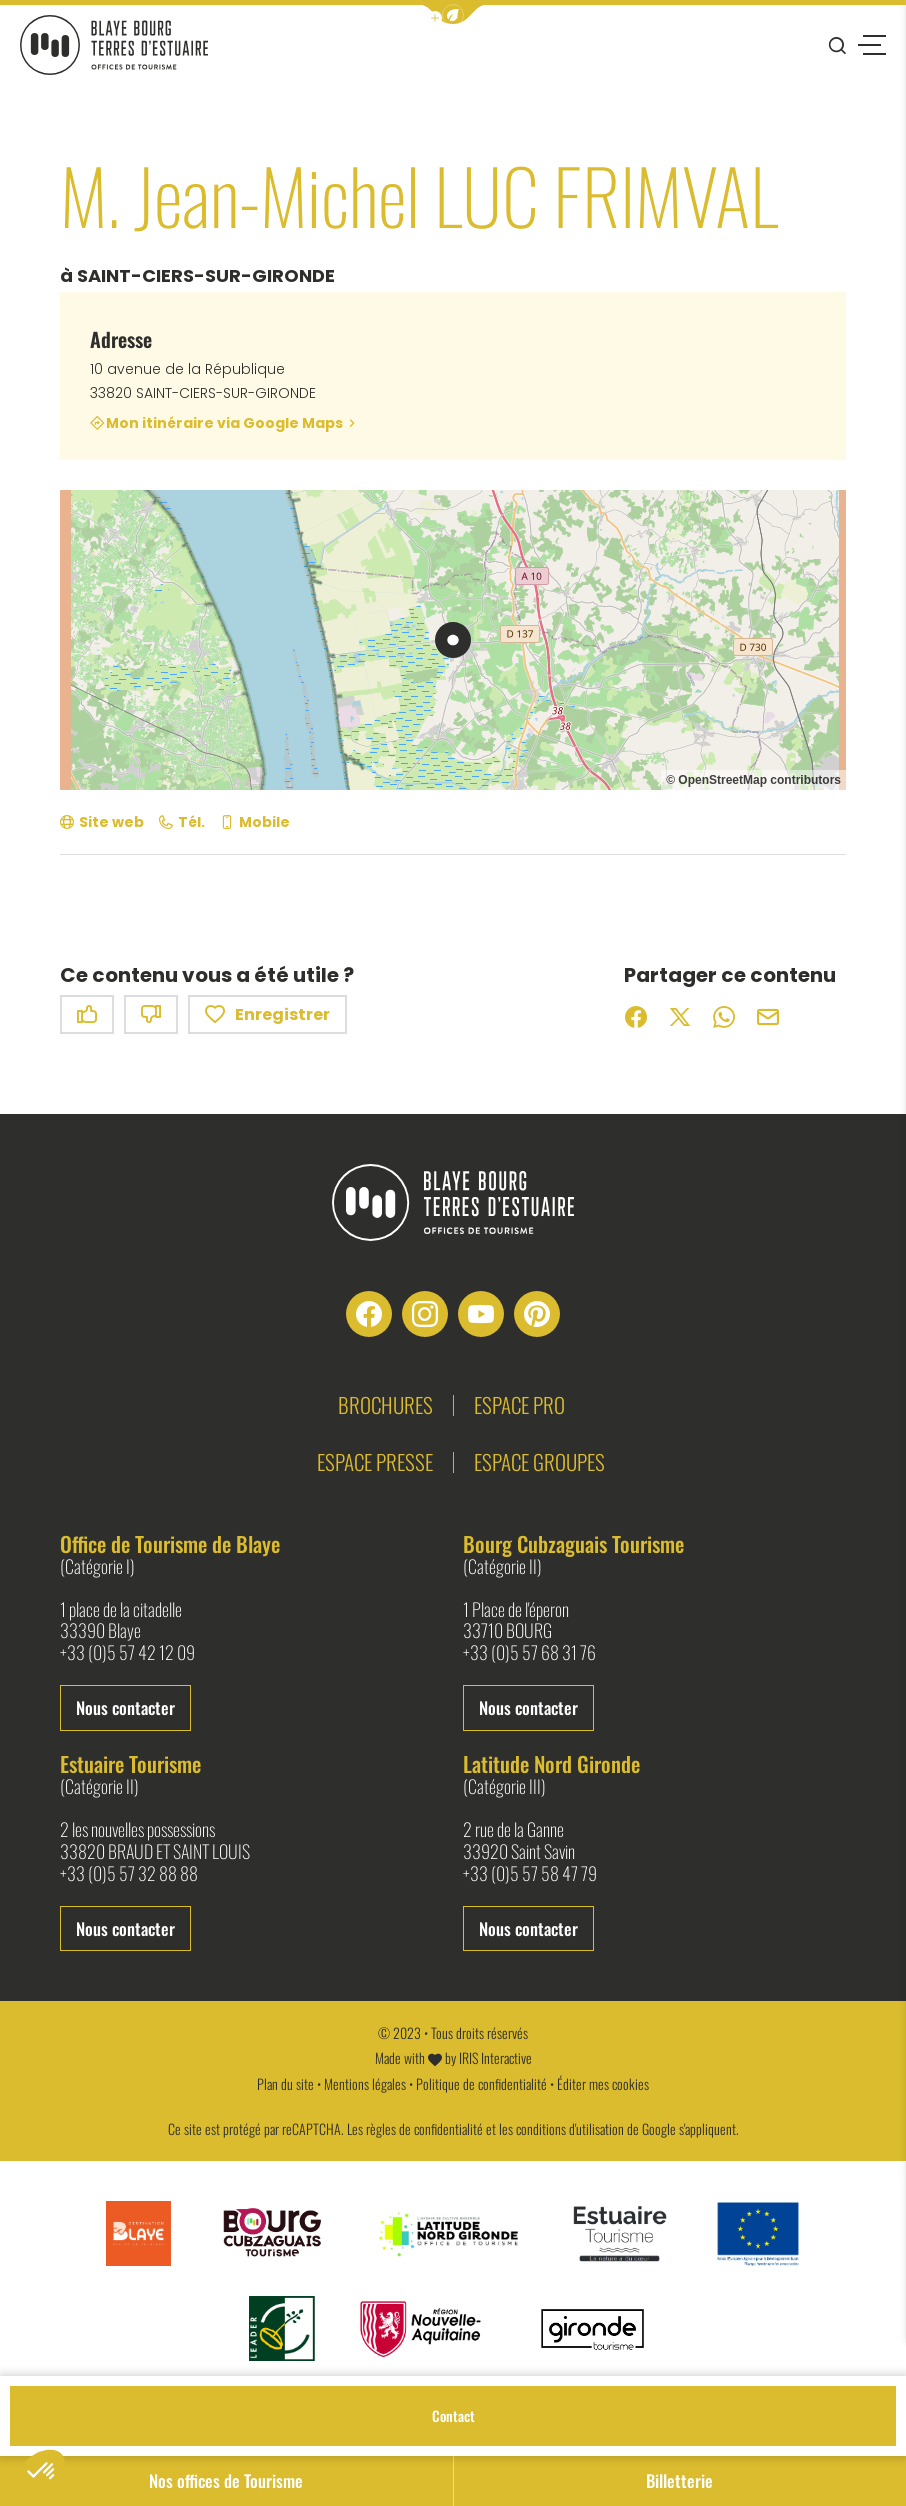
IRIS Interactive (495, 2057)
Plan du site (285, 2083)
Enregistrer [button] (267, 1014)
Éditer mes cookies (603, 2083)
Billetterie (679, 2480)
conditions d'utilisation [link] (570, 2128)
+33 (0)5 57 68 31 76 (529, 1653)
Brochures (385, 1404)
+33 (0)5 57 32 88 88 (129, 1874)
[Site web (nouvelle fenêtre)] (102, 822)
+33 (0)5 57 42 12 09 (127, 1653)
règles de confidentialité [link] (424, 2128)
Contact (453, 2415)
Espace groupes (539, 1461)
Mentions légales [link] (365, 2083)
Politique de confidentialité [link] (481, 2083)
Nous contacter (125, 1707)
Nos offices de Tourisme (226, 2480)
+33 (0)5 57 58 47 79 (530, 1874)
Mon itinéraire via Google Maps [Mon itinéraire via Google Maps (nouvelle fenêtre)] (224, 423)
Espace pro (519, 1404)
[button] (453, 14)
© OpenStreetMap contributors (753, 780)
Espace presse (375, 1461)
